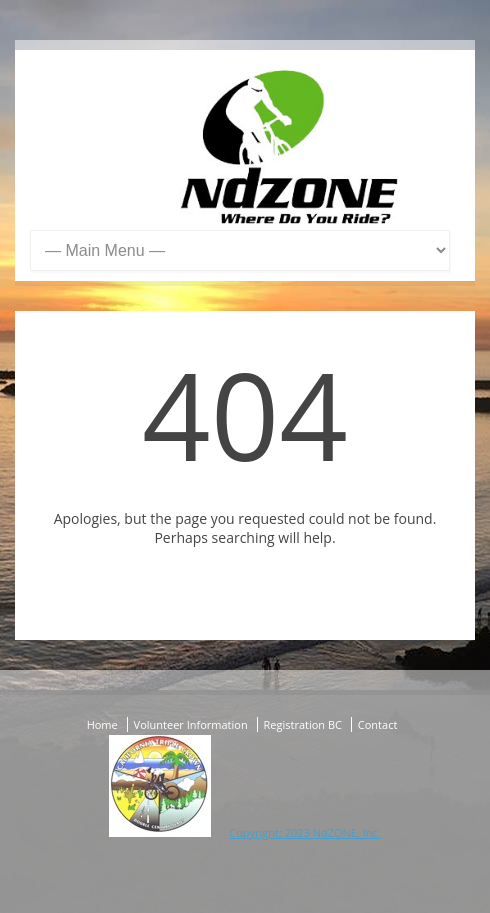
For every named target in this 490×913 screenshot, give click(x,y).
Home (102, 724)
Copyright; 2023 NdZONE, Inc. (304, 832)
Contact (378, 724)
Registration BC (303, 724)
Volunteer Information (191, 724)
